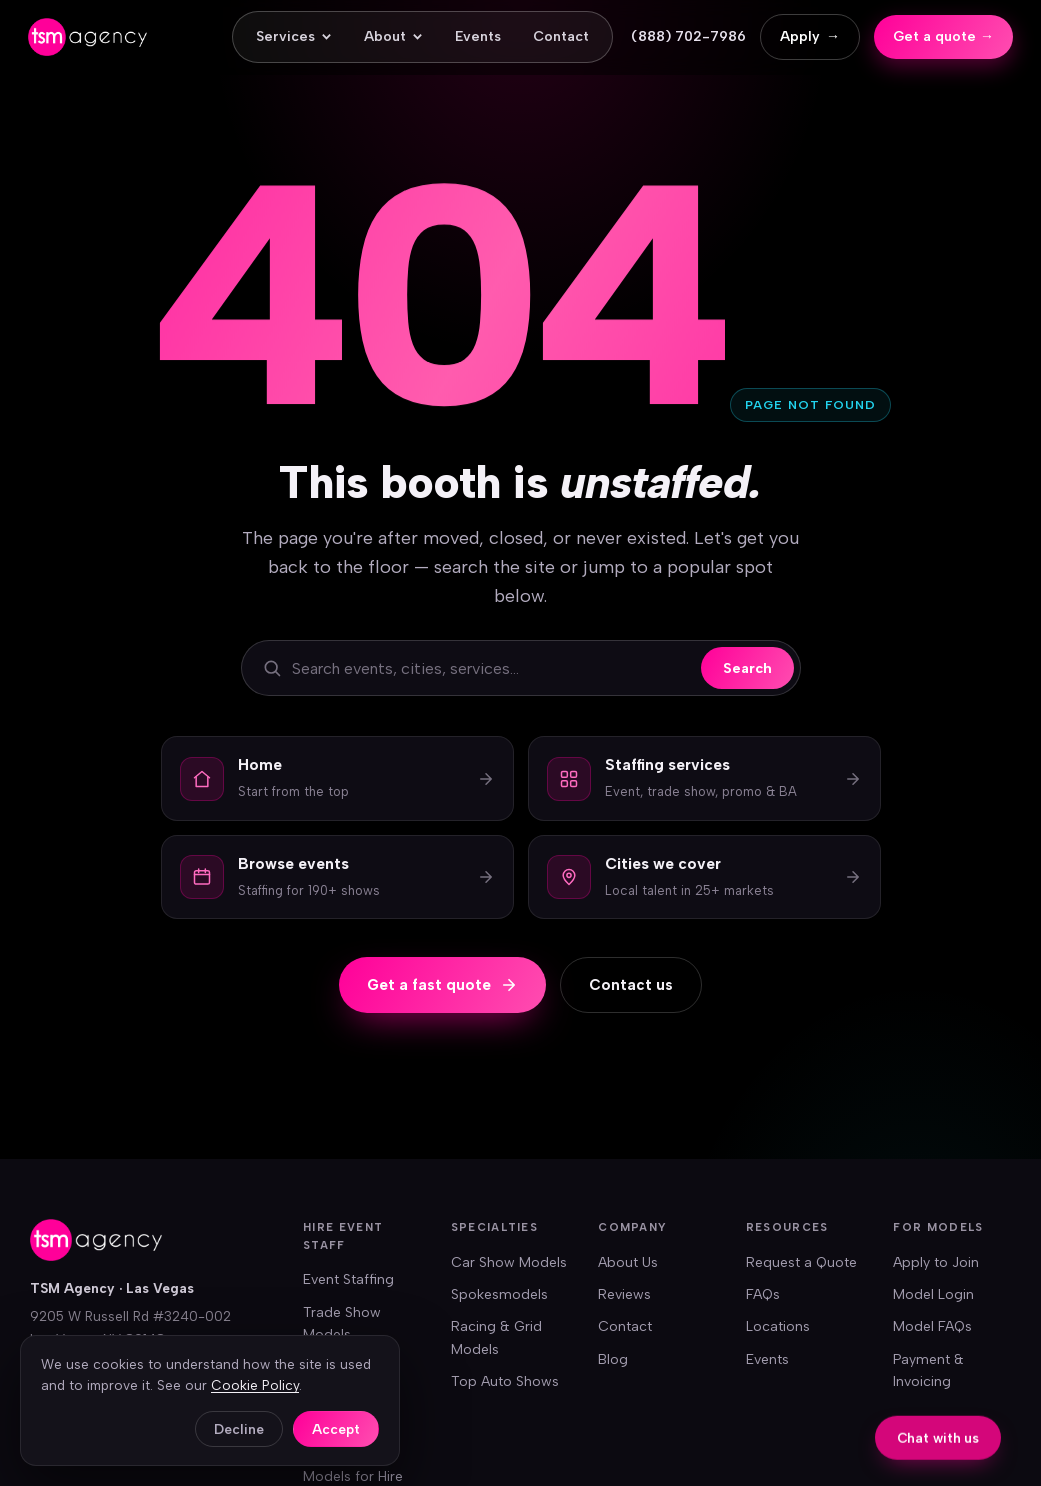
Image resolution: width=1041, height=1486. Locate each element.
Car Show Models (509, 1262)
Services (294, 36)
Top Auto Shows (505, 1381)
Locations (778, 1326)
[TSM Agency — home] (87, 37)
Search (747, 668)
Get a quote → (943, 36)
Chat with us (938, 1439)
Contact (561, 36)
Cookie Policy (255, 1385)
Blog (613, 1359)
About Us (628, 1262)
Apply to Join (936, 1262)
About (393, 36)
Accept (336, 1429)
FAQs (763, 1294)
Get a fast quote (442, 985)
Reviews (624, 1294)
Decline (239, 1429)
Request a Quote (801, 1262)
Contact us (631, 985)
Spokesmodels (499, 1294)
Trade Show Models (342, 1323)
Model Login (933, 1294)
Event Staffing (348, 1279)
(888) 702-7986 (688, 36)
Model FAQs (932, 1326)
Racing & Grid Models (496, 1337)
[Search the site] (491, 668)
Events (478, 36)
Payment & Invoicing (928, 1370)
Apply (810, 37)
